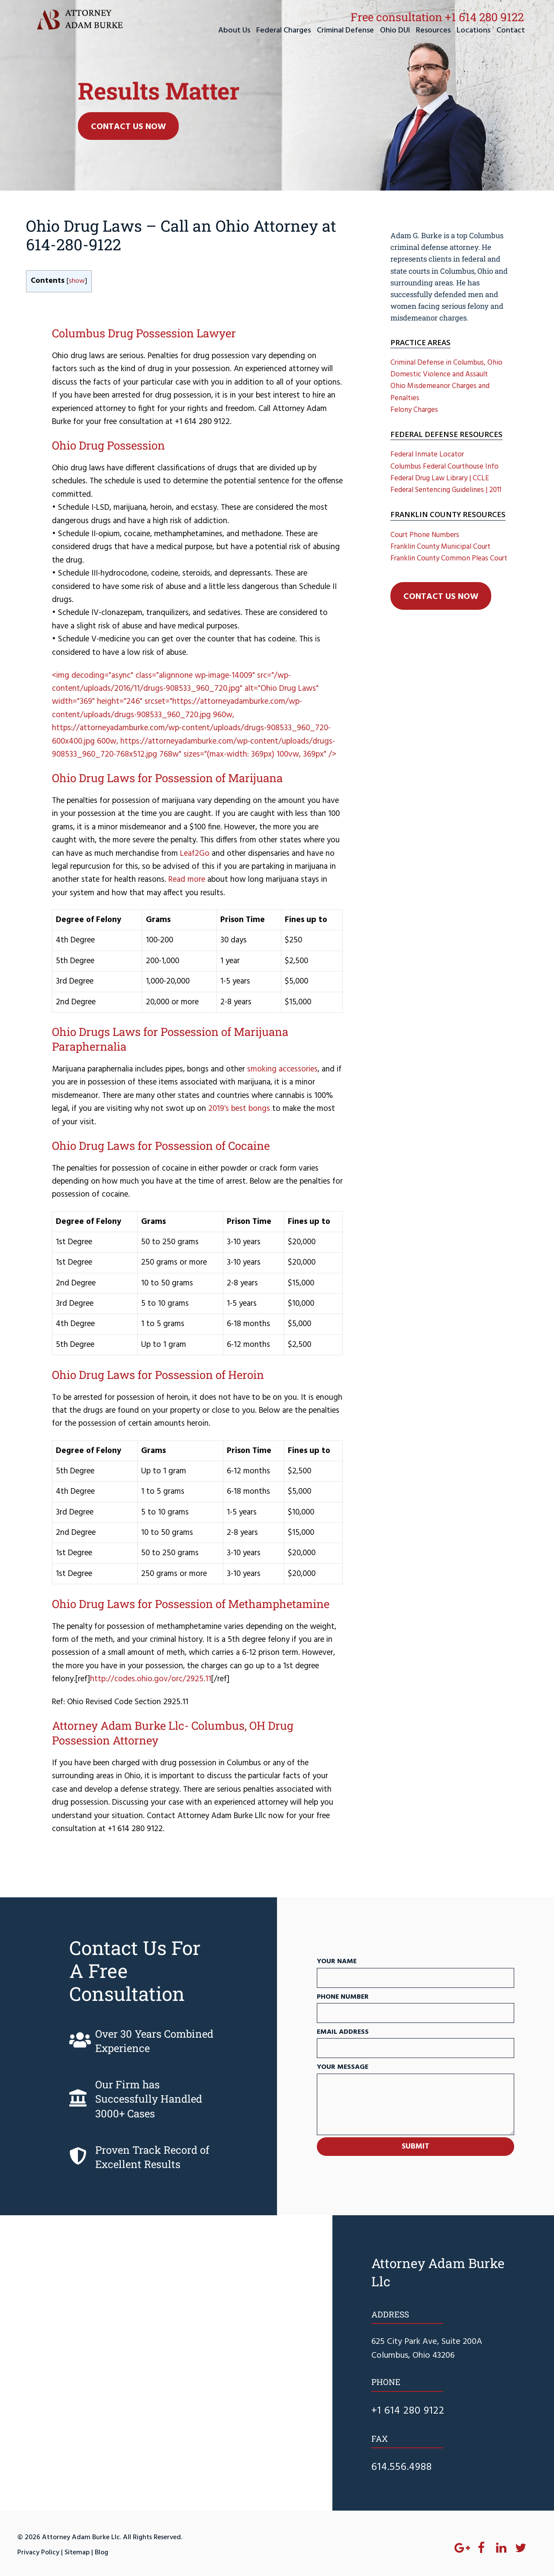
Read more (186, 879)
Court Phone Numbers (424, 535)
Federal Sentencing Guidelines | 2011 (445, 490)
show (77, 281)
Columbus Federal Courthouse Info (444, 466)
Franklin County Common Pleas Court (448, 558)
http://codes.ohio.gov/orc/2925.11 (150, 1679)
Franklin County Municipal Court (440, 547)
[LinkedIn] (501, 2549)
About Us (234, 30)
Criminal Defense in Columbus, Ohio (446, 363)
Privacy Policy (38, 2552)
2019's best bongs (239, 1108)
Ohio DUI (395, 30)
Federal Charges (283, 30)
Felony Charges (414, 410)
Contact (510, 30)
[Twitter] (520, 2549)
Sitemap (77, 2552)
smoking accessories (282, 1069)
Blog (101, 2552)
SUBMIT (415, 2146)
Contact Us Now (128, 127)
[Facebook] (481, 2549)
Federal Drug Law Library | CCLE (439, 478)
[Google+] (461, 2549)
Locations (473, 30)
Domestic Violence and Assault (439, 374)
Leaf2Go (194, 853)
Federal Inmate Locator (427, 454)
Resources (433, 30)
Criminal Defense (345, 30)
